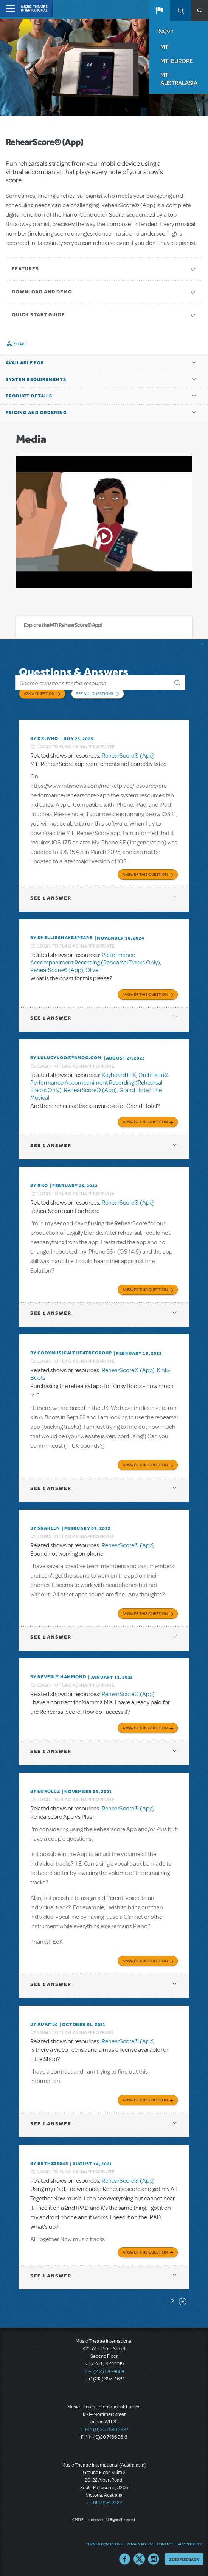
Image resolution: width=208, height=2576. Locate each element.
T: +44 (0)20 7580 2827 (104, 2430)
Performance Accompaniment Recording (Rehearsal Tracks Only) (95, 958)
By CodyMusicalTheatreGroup (71, 1353)
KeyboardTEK (119, 1075)
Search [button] (180, 10)
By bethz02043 (49, 2163)
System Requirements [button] (36, 379)
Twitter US (139, 2559)
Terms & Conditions (104, 2544)
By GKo (39, 1185)
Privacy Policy (139, 2544)
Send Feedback (184, 2559)
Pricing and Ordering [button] (36, 412)
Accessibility (189, 2544)
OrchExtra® (153, 1075)
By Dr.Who (44, 738)
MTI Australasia (178, 78)
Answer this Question (145, 874)
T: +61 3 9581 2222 (104, 2503)
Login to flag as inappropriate (76, 747)
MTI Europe (176, 61)
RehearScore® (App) (128, 756)
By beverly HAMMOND (58, 1676)
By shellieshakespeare (61, 937)
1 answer (50, 898)
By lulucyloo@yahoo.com (66, 1057)
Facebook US (124, 2559)
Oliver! (93, 970)
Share (20, 344)
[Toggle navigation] (8, 8)
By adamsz (44, 2024)
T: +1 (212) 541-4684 (104, 2371)
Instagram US (153, 2559)
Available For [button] (25, 362)
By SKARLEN (45, 1528)
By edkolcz (45, 1791)
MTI (165, 47)
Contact (165, 2544)
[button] (159, 10)
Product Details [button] (29, 396)
